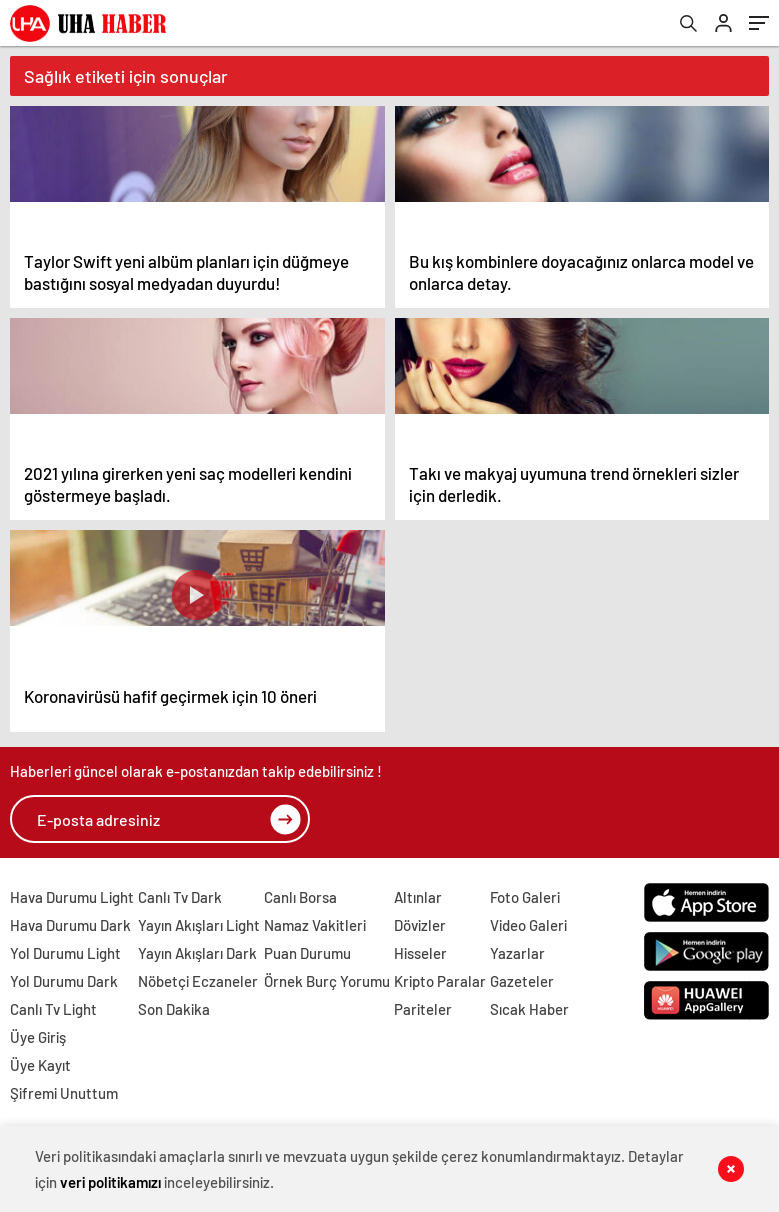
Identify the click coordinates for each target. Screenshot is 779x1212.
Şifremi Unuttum (64, 1093)
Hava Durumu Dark (70, 925)
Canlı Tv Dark (180, 897)
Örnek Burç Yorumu (327, 981)
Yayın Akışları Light (199, 925)
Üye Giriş (38, 1037)
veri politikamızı (110, 1182)
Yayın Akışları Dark (197, 953)
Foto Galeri (525, 897)
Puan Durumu (307, 953)
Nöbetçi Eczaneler (198, 981)
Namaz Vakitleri (315, 925)
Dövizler (420, 925)
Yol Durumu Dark (64, 981)
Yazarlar (517, 953)
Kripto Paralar (440, 981)
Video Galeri (528, 925)
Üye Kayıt (40, 1065)
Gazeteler (522, 981)
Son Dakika (174, 1009)
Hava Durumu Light (72, 897)
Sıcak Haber (529, 1009)
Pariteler (423, 1009)
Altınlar (418, 897)
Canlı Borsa (300, 897)
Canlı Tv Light (53, 1009)
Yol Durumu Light (65, 953)
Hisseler (420, 953)
